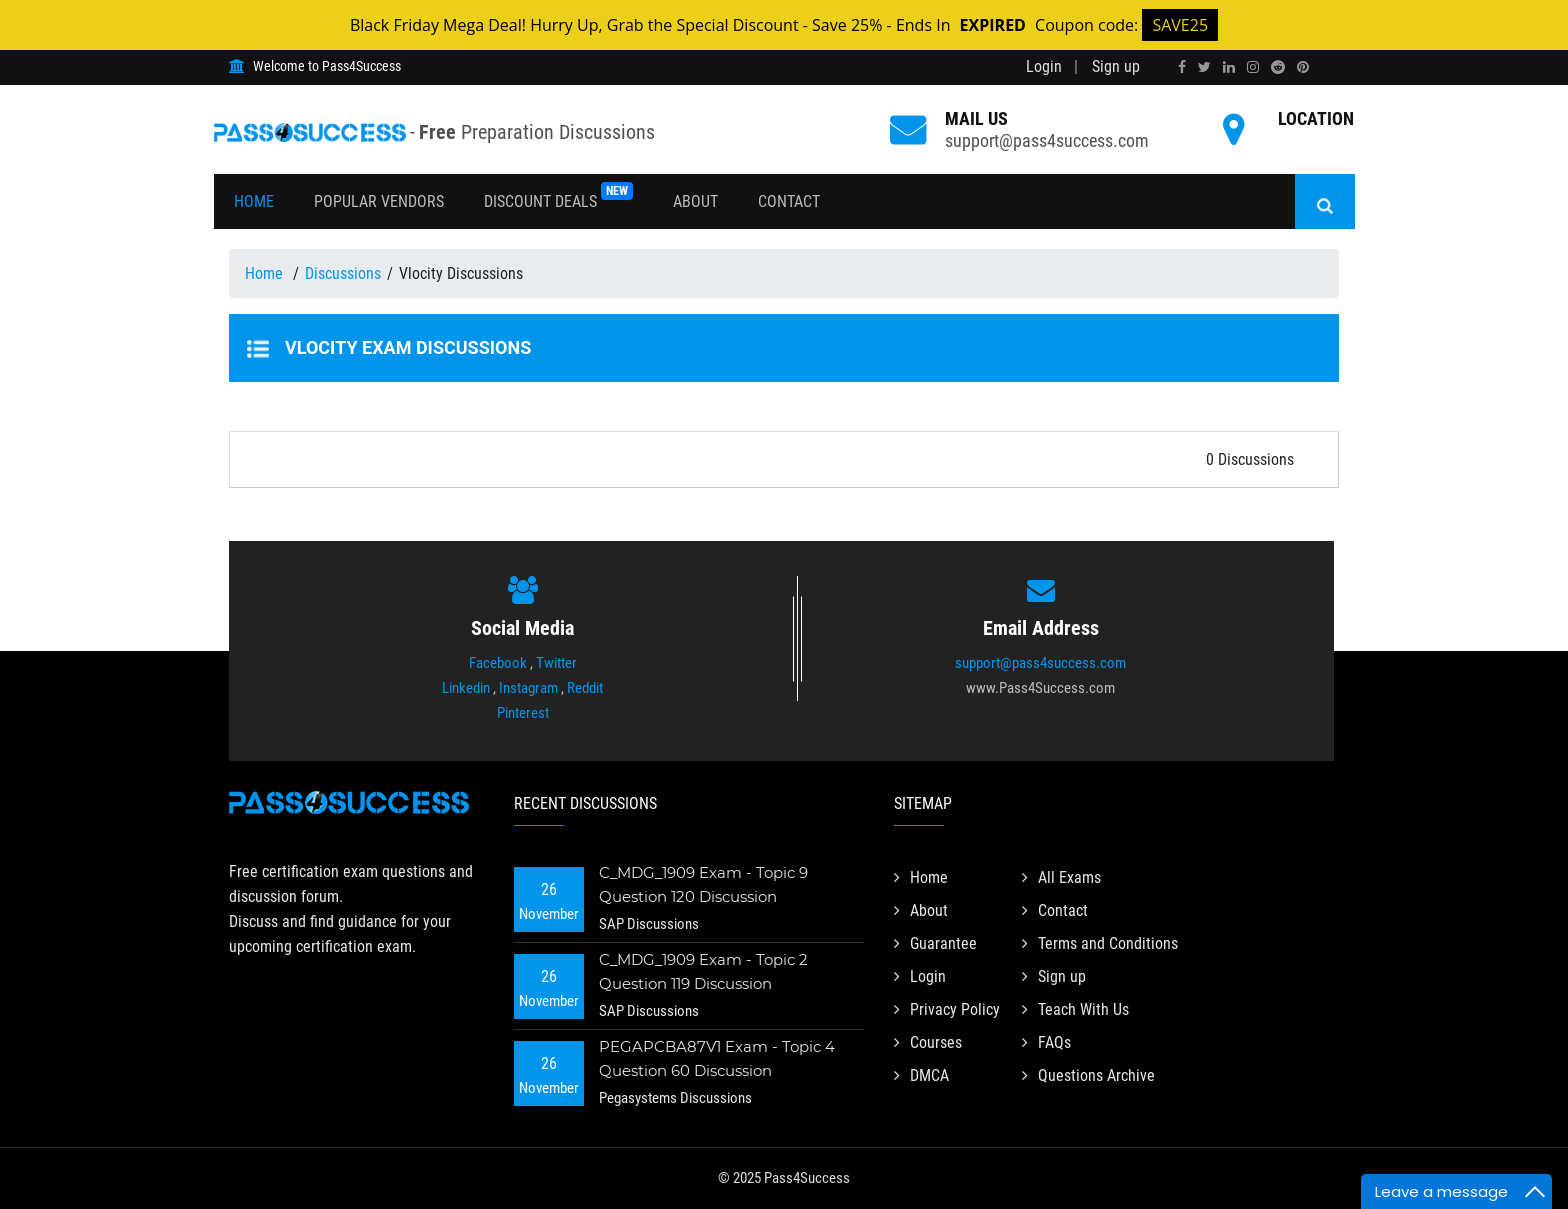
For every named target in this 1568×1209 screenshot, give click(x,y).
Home (254, 201)
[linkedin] (1229, 67)
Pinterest (523, 713)
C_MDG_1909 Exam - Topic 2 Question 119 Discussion (704, 971)
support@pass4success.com (1047, 140)
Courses (928, 1042)
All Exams (1061, 877)
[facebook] (1182, 67)
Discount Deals (558, 196)
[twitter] (1204, 67)
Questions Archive (1088, 1075)
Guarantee (935, 943)
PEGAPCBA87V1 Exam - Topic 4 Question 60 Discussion (717, 1058)
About (695, 201)
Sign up (1116, 66)
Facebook (498, 663)
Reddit (585, 688)
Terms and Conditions (1100, 943)
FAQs (1046, 1042)
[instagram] (1253, 67)
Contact (789, 201)
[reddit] (1278, 67)
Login (1044, 66)
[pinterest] (1303, 67)
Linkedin (466, 688)
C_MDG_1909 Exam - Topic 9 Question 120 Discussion (704, 884)
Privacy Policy (947, 1009)
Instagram (528, 688)
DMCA (921, 1075)
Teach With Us (1075, 1009)
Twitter (556, 663)
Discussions (343, 273)
